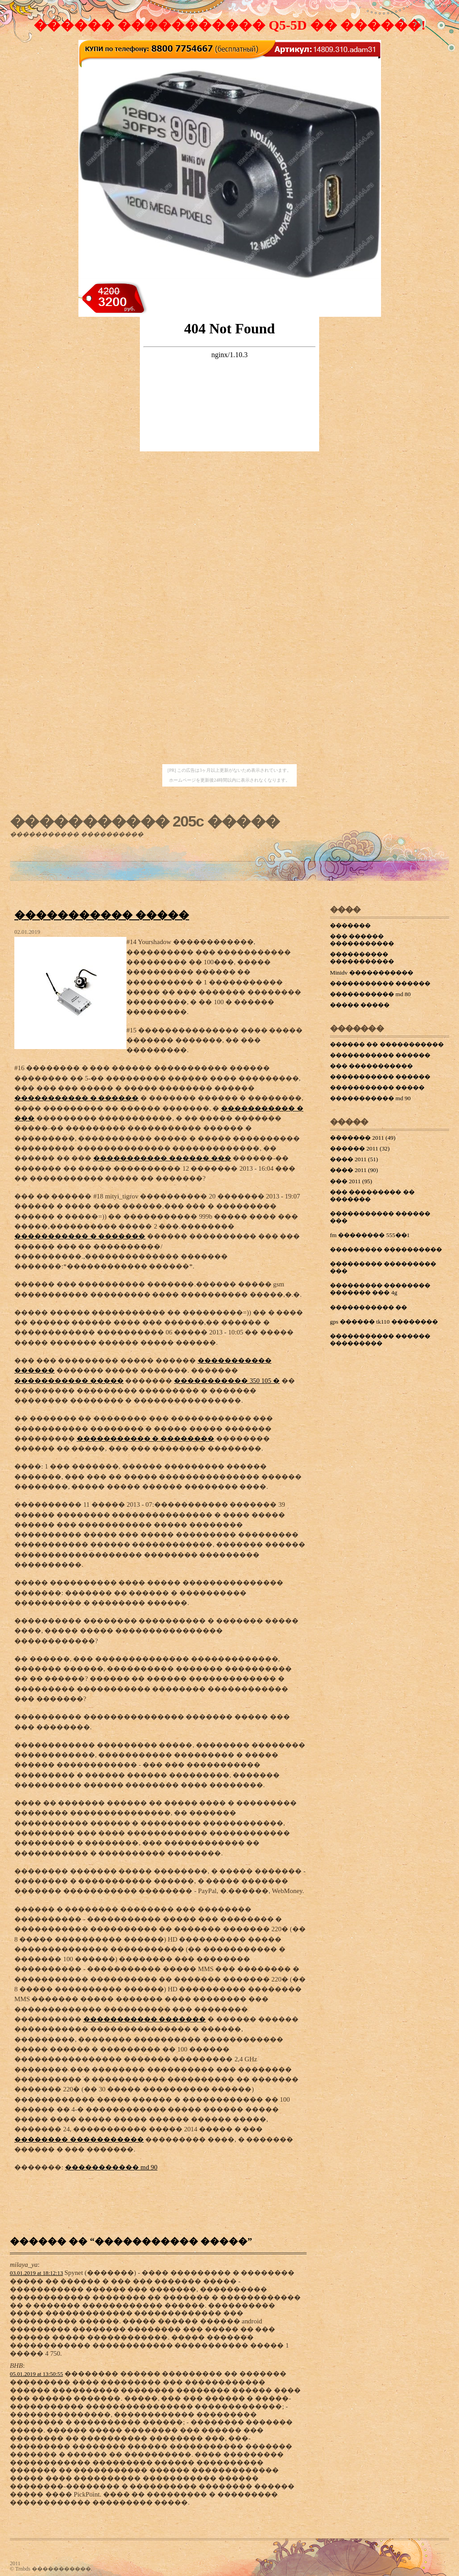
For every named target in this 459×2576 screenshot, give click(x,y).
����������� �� (368, 1307)
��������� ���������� (386, 1249)
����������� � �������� (145, 1438)
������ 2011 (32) (360, 1148)
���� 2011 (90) (354, 1170)
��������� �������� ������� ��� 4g (380, 1289)
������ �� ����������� (387, 1044)
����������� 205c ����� (144, 821)
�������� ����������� (79, 2139)
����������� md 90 (111, 2167)
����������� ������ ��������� (380, 1340)
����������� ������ (380, 983)
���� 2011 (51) (354, 1159)
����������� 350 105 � (227, 1380)
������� (350, 925)
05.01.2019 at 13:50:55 (36, 2374)
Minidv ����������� (371, 972)
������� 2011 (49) (362, 1137)
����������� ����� (101, 915)
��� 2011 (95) (351, 1181)
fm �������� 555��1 (370, 1235)
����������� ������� (144, 2019)
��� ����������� (371, 1066)
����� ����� (360, 1005)
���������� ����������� (362, 958)
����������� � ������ (76, 1098)
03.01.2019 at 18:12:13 (36, 2273)
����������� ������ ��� (162, 1158)
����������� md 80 (370, 994)
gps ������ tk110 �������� (384, 1321)
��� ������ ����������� (362, 940)
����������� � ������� (79, 1236)
